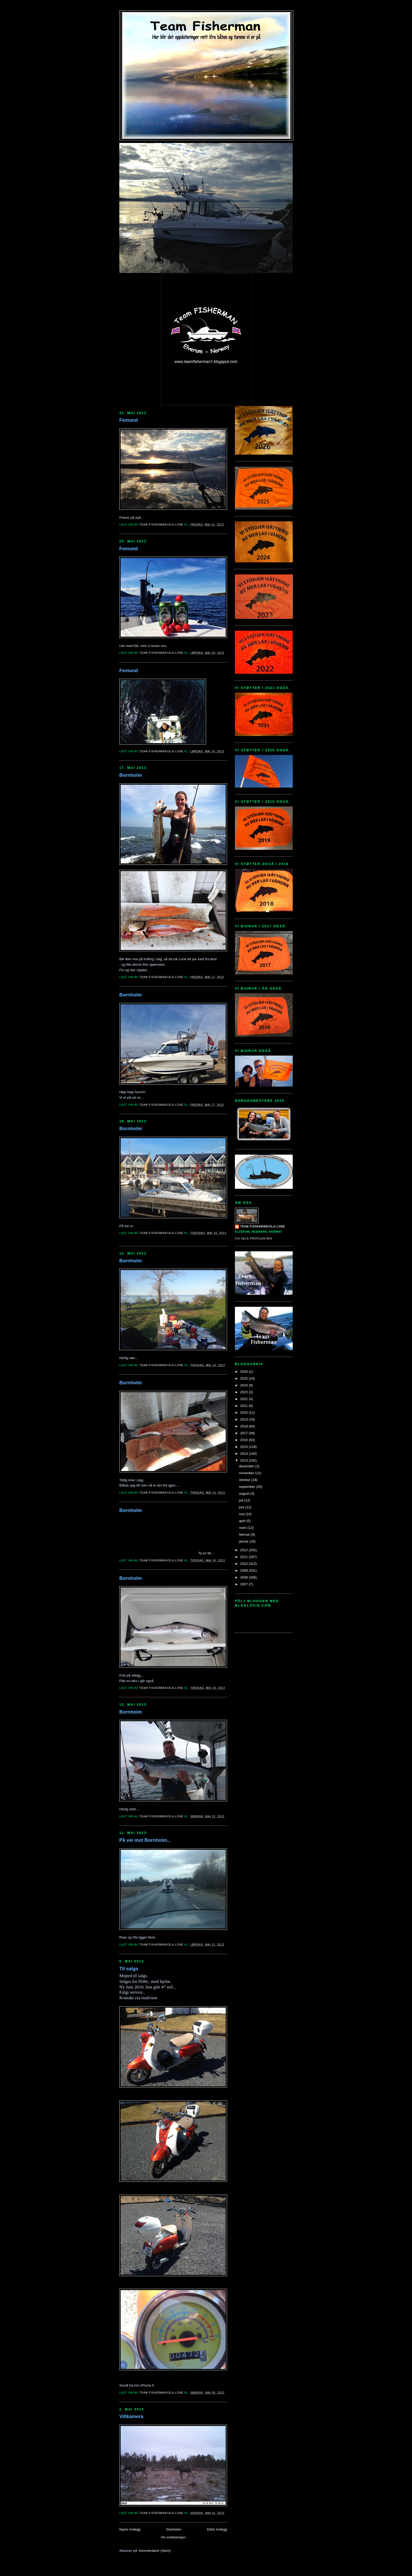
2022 (244, 1399)
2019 (244, 1419)
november (247, 1473)
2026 (244, 1372)
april (242, 1521)
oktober (245, 1480)
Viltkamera (131, 2416)
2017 (244, 1433)
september (247, 1487)
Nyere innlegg (129, 2529)
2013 (244, 1460)
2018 (244, 1426)
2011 (244, 1557)
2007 (244, 1584)
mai (242, 1514)
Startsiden (174, 2529)
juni (242, 1507)
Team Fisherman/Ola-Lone (262, 1226)
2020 (244, 1413)
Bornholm (130, 775)
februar (245, 1534)
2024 (244, 1385)
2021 (244, 1406)
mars (243, 1528)
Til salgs (128, 1968)
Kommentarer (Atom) (155, 2551)
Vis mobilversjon (173, 2537)
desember (247, 1466)
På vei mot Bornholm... (145, 1840)
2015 (244, 1447)
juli (241, 1500)
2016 (244, 1440)
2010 (244, 1564)
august (244, 1493)
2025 (244, 1378)
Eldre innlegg (217, 2529)
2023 (244, 1392)
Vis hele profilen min (253, 1238)
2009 (244, 1570)
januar (244, 1541)
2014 (244, 1454)
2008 (244, 1577)
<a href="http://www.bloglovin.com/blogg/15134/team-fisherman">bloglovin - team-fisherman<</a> (258, 1618)
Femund (128, 420)
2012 (244, 1550)
